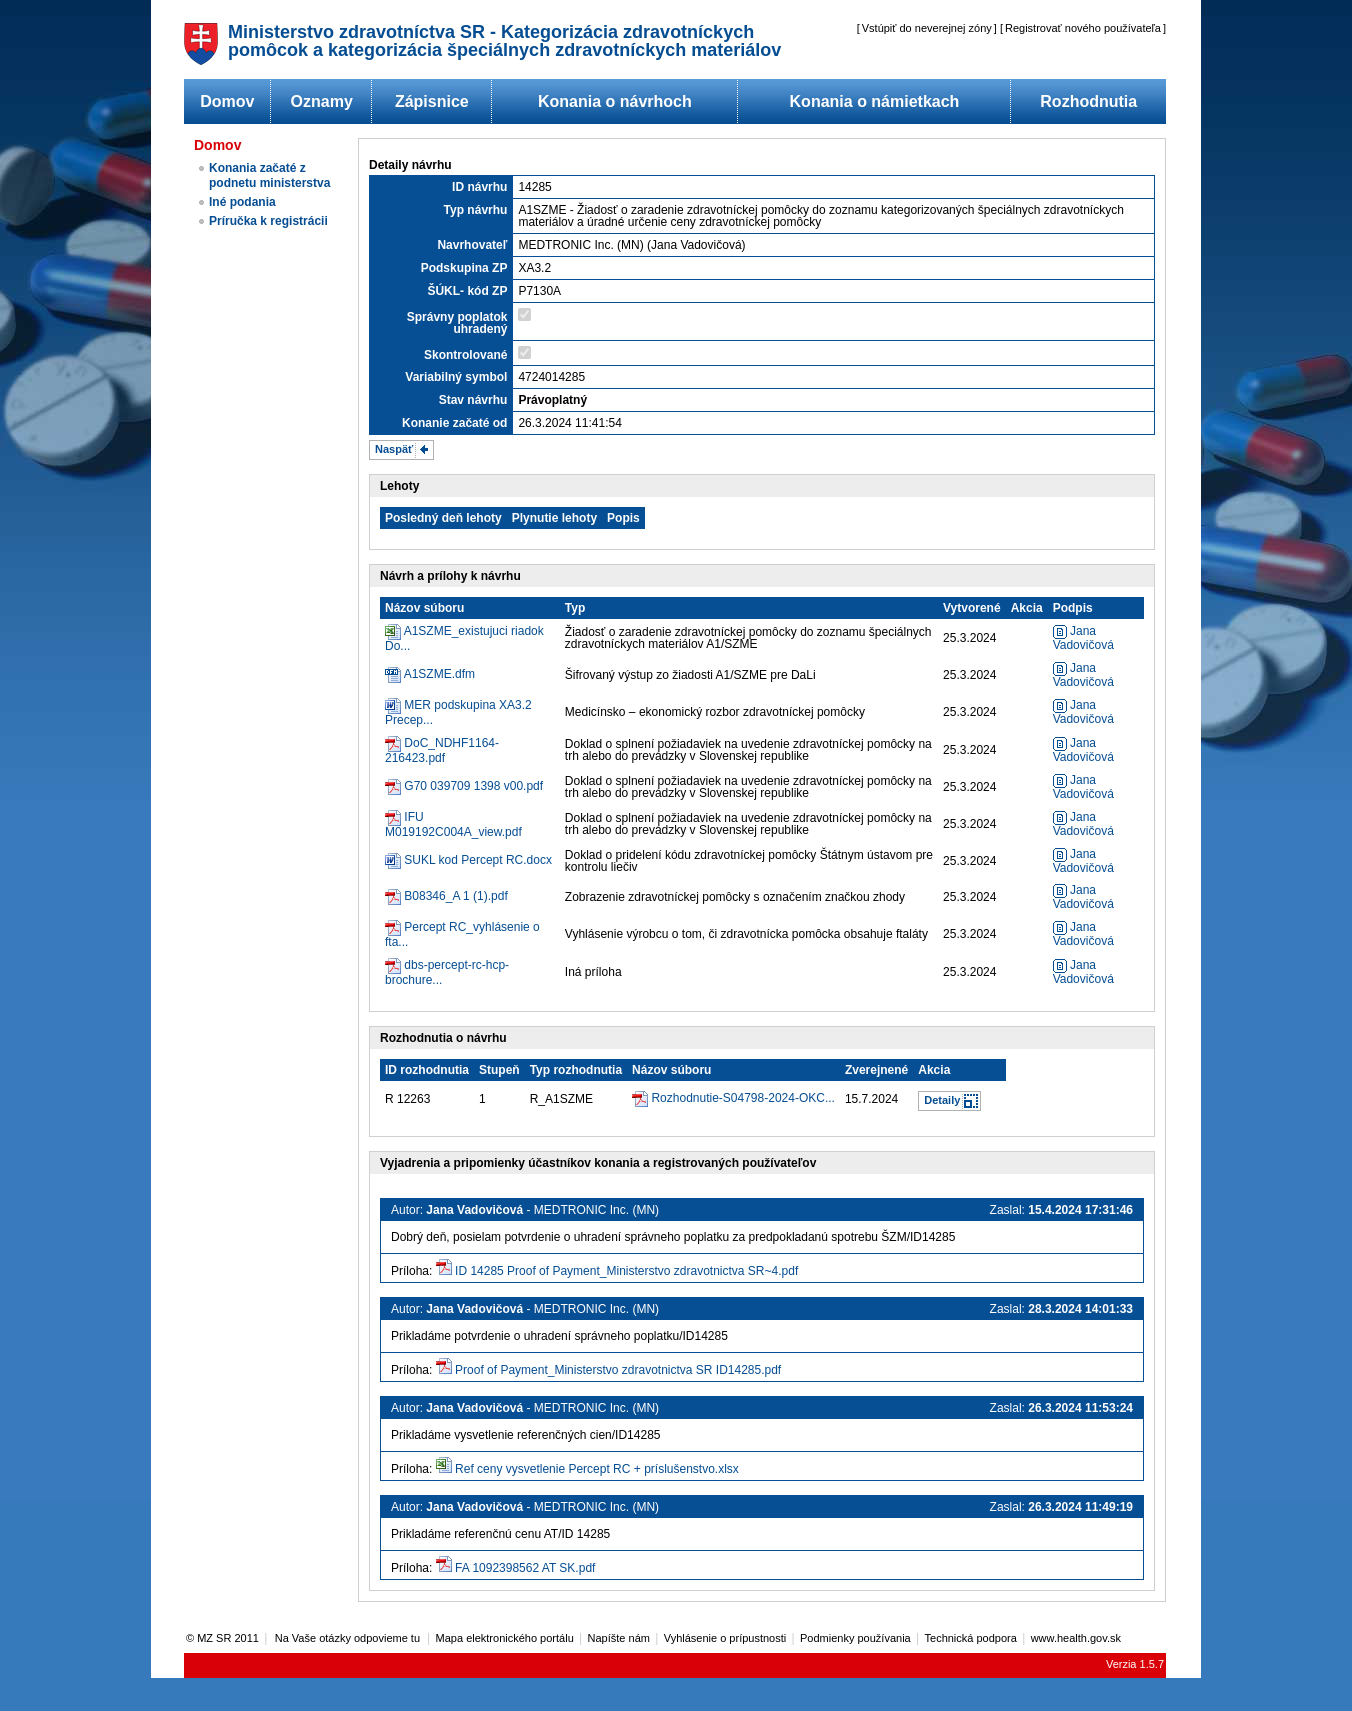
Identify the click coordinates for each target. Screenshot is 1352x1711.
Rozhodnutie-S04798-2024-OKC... (742, 1098)
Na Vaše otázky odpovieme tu (349, 1638)
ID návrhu (479, 187)
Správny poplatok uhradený (457, 323)
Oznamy (322, 101)
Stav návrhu (473, 400)
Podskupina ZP (464, 268)
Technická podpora (971, 1638)
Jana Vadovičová (1083, 638)
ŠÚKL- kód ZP (467, 291)
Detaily (942, 1100)
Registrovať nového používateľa (1083, 28)
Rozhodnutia (1088, 101)
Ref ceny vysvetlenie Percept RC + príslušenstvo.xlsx (597, 1469)
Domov (227, 101)
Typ (575, 608)
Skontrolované (465, 355)
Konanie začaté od (454, 423)
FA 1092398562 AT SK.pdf (525, 1568)
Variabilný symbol (456, 377)
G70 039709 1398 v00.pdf (473, 786)
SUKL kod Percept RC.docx (478, 860)
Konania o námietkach (875, 101)
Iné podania (242, 202)
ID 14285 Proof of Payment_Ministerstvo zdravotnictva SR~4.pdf (626, 1271)
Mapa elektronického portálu (505, 1638)
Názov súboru (424, 608)
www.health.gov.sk (1076, 1638)
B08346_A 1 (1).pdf (455, 896)
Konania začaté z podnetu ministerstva (269, 175)
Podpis (1073, 608)
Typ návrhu (476, 210)
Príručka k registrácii (268, 221)
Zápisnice (432, 101)
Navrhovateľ (472, 245)
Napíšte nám (619, 1638)
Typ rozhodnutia (576, 1070)
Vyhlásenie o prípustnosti (725, 1638)
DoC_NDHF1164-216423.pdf (442, 750)
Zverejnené (876, 1070)
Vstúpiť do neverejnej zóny (927, 28)
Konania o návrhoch (615, 101)
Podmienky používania (855, 1638)
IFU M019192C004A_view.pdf (453, 824)
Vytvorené (972, 608)
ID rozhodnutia (427, 1070)
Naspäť (394, 449)
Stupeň (499, 1070)
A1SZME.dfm (439, 674)
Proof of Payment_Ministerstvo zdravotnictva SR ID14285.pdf (618, 1370)
